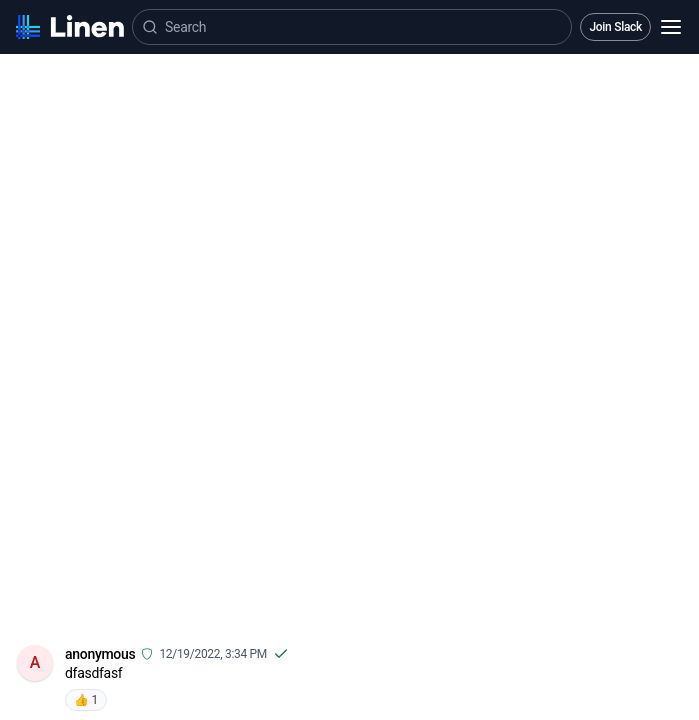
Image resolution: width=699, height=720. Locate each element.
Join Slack (615, 27)
